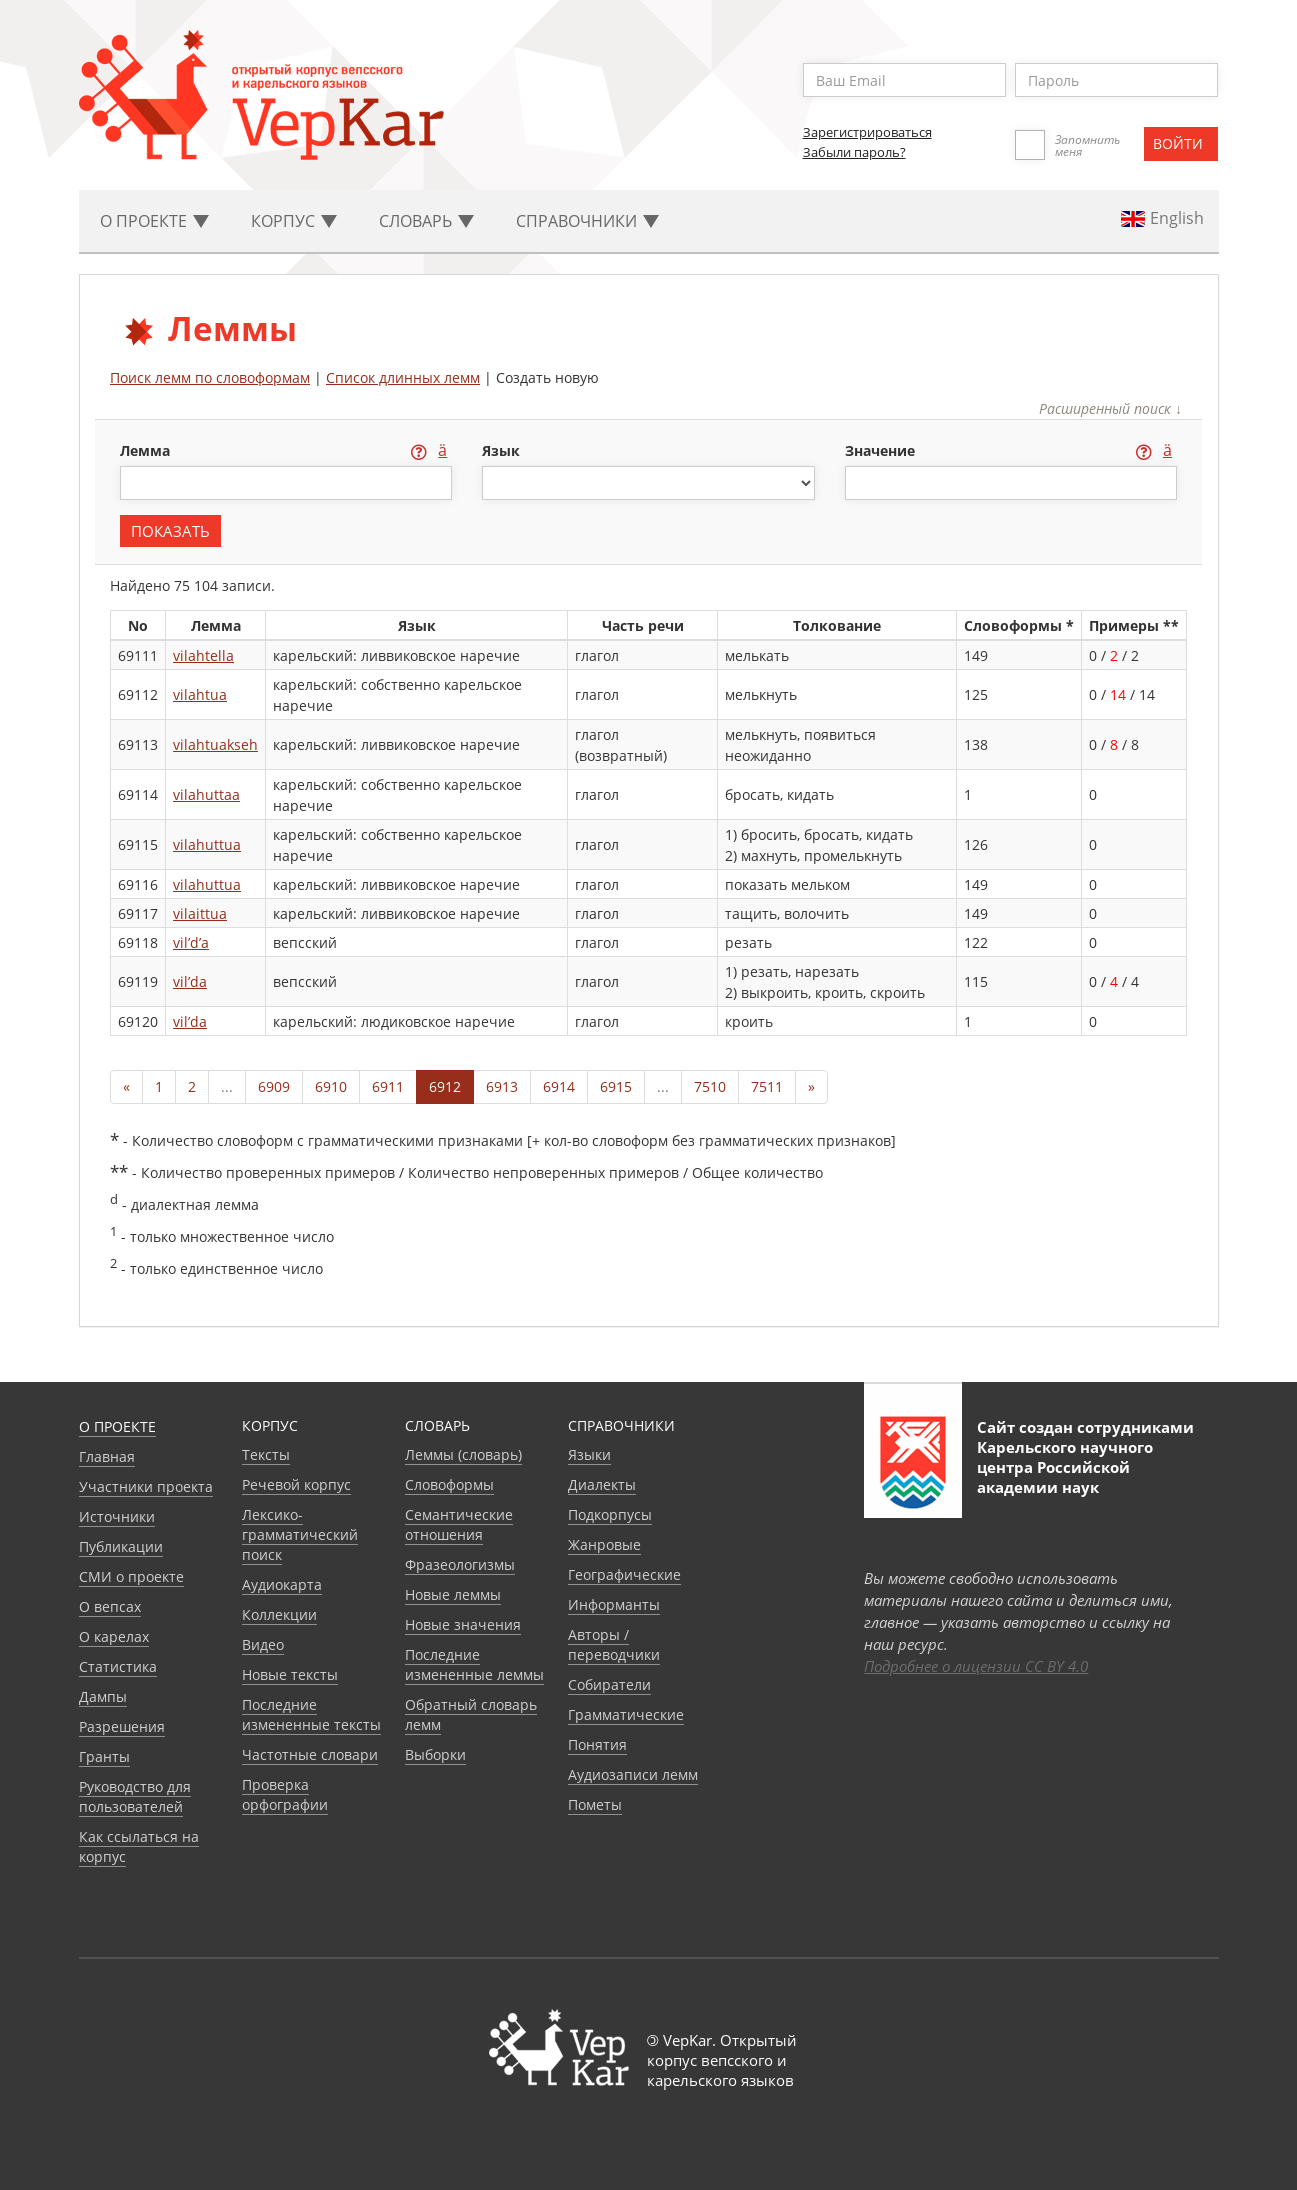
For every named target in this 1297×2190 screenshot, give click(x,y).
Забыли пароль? (854, 152)
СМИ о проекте (131, 1576)
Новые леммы (453, 1594)
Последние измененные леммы (474, 1664)
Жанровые (604, 1544)
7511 (767, 1086)
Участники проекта (146, 1486)
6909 (274, 1086)
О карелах (114, 1636)
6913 (502, 1086)
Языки (589, 1454)
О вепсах (110, 1606)
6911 (388, 1086)
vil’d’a (191, 942)
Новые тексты (290, 1674)
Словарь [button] (426, 221)
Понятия (597, 1744)
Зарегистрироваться (867, 132)
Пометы (595, 1804)
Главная (107, 1456)
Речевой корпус (296, 1484)
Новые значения (463, 1624)
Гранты (104, 1756)
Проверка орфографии (285, 1794)
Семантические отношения (459, 1524)
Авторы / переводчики (614, 1644)
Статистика (118, 1666)
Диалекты (602, 1484)
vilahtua (200, 694)
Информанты (614, 1604)
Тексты (266, 1454)
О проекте (117, 1426)
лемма (147, 450)
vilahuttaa (206, 794)
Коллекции (279, 1614)
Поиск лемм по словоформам (210, 377)
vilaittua (200, 913)
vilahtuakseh (215, 744)
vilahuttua (207, 844)
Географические (624, 1574)
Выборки (435, 1754)
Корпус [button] (294, 221)
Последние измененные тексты (311, 1714)
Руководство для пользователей (135, 1796)
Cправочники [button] (587, 221)
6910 (331, 1086)
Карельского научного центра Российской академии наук (1065, 1467)
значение (882, 450)
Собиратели (609, 1684)
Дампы (103, 1696)
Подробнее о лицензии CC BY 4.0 (976, 1666)
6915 (616, 1086)
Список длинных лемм (403, 377)
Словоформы (449, 1484)
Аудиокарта (282, 1584)
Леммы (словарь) (463, 1454)
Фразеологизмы (460, 1564)
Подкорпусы (610, 1514)
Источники (117, 1516)
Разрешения (122, 1726)
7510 (710, 1086)
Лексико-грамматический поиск (300, 1534)
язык (501, 450)
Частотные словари (310, 1754)
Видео (263, 1644)
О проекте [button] (154, 221)
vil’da (190, 981)
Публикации (121, 1546)
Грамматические (626, 1714)
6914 (559, 1086)
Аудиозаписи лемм (633, 1774)
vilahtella (203, 655)
